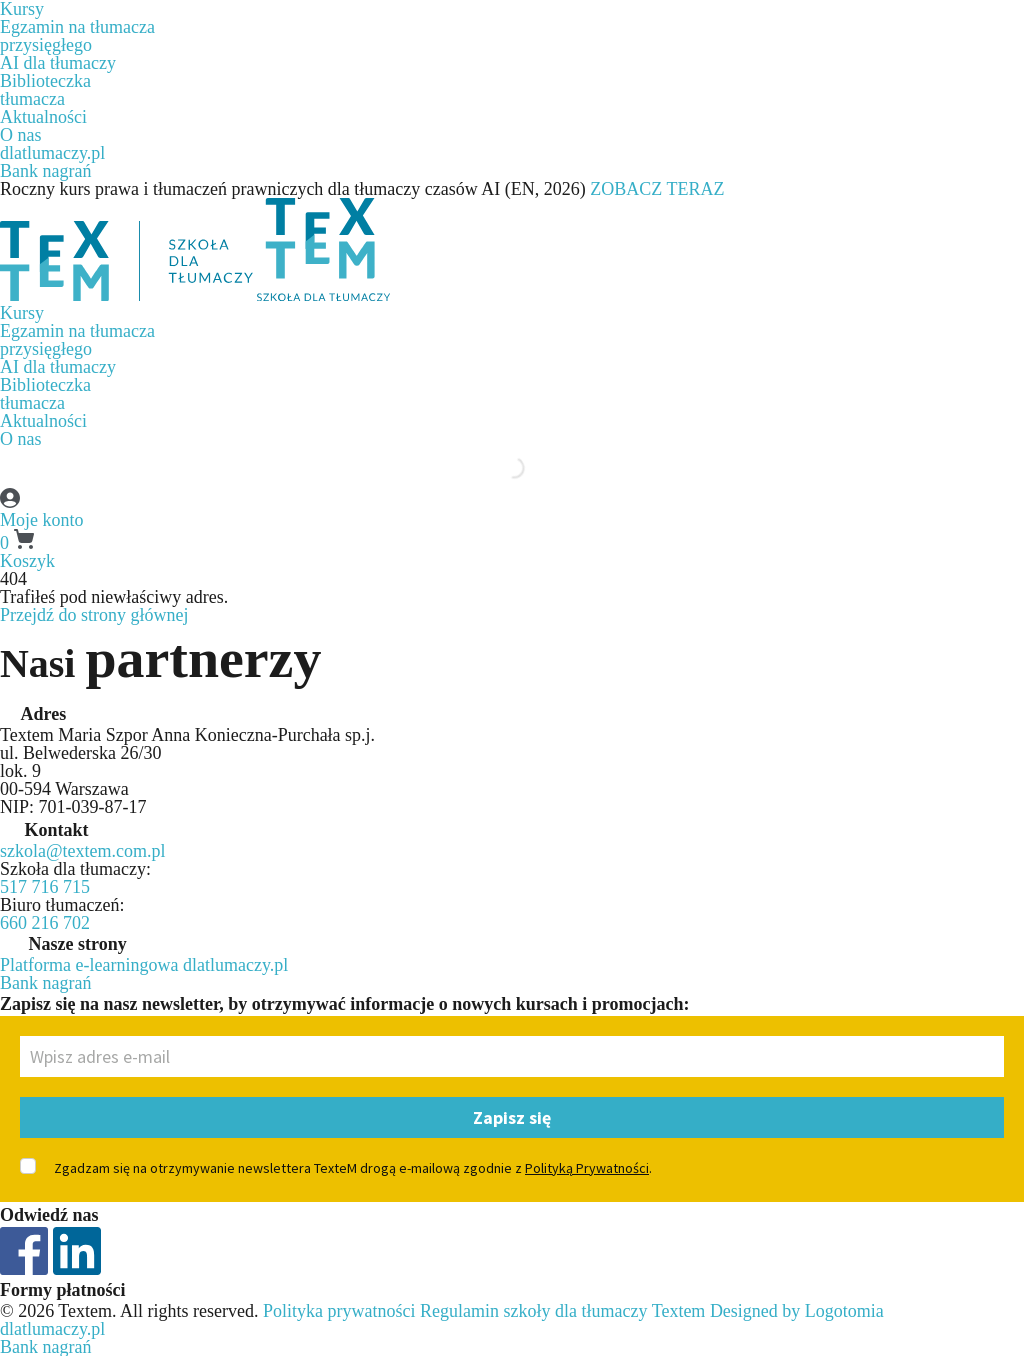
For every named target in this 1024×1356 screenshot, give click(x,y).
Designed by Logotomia (797, 1311)
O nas (21, 135)
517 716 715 (45, 887)
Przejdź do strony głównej (94, 615)
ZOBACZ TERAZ (657, 189)
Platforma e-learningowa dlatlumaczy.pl (144, 965)
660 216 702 (45, 923)
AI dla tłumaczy (58, 63)
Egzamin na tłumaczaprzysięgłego (77, 36)
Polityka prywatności (339, 1311)
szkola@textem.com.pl (83, 851)
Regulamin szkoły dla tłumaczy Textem (562, 1311)
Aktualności (43, 117)
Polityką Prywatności (587, 1168)
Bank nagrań (45, 171)
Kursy (22, 313)
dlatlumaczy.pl (52, 153)
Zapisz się (512, 1117)
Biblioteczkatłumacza (45, 90)
